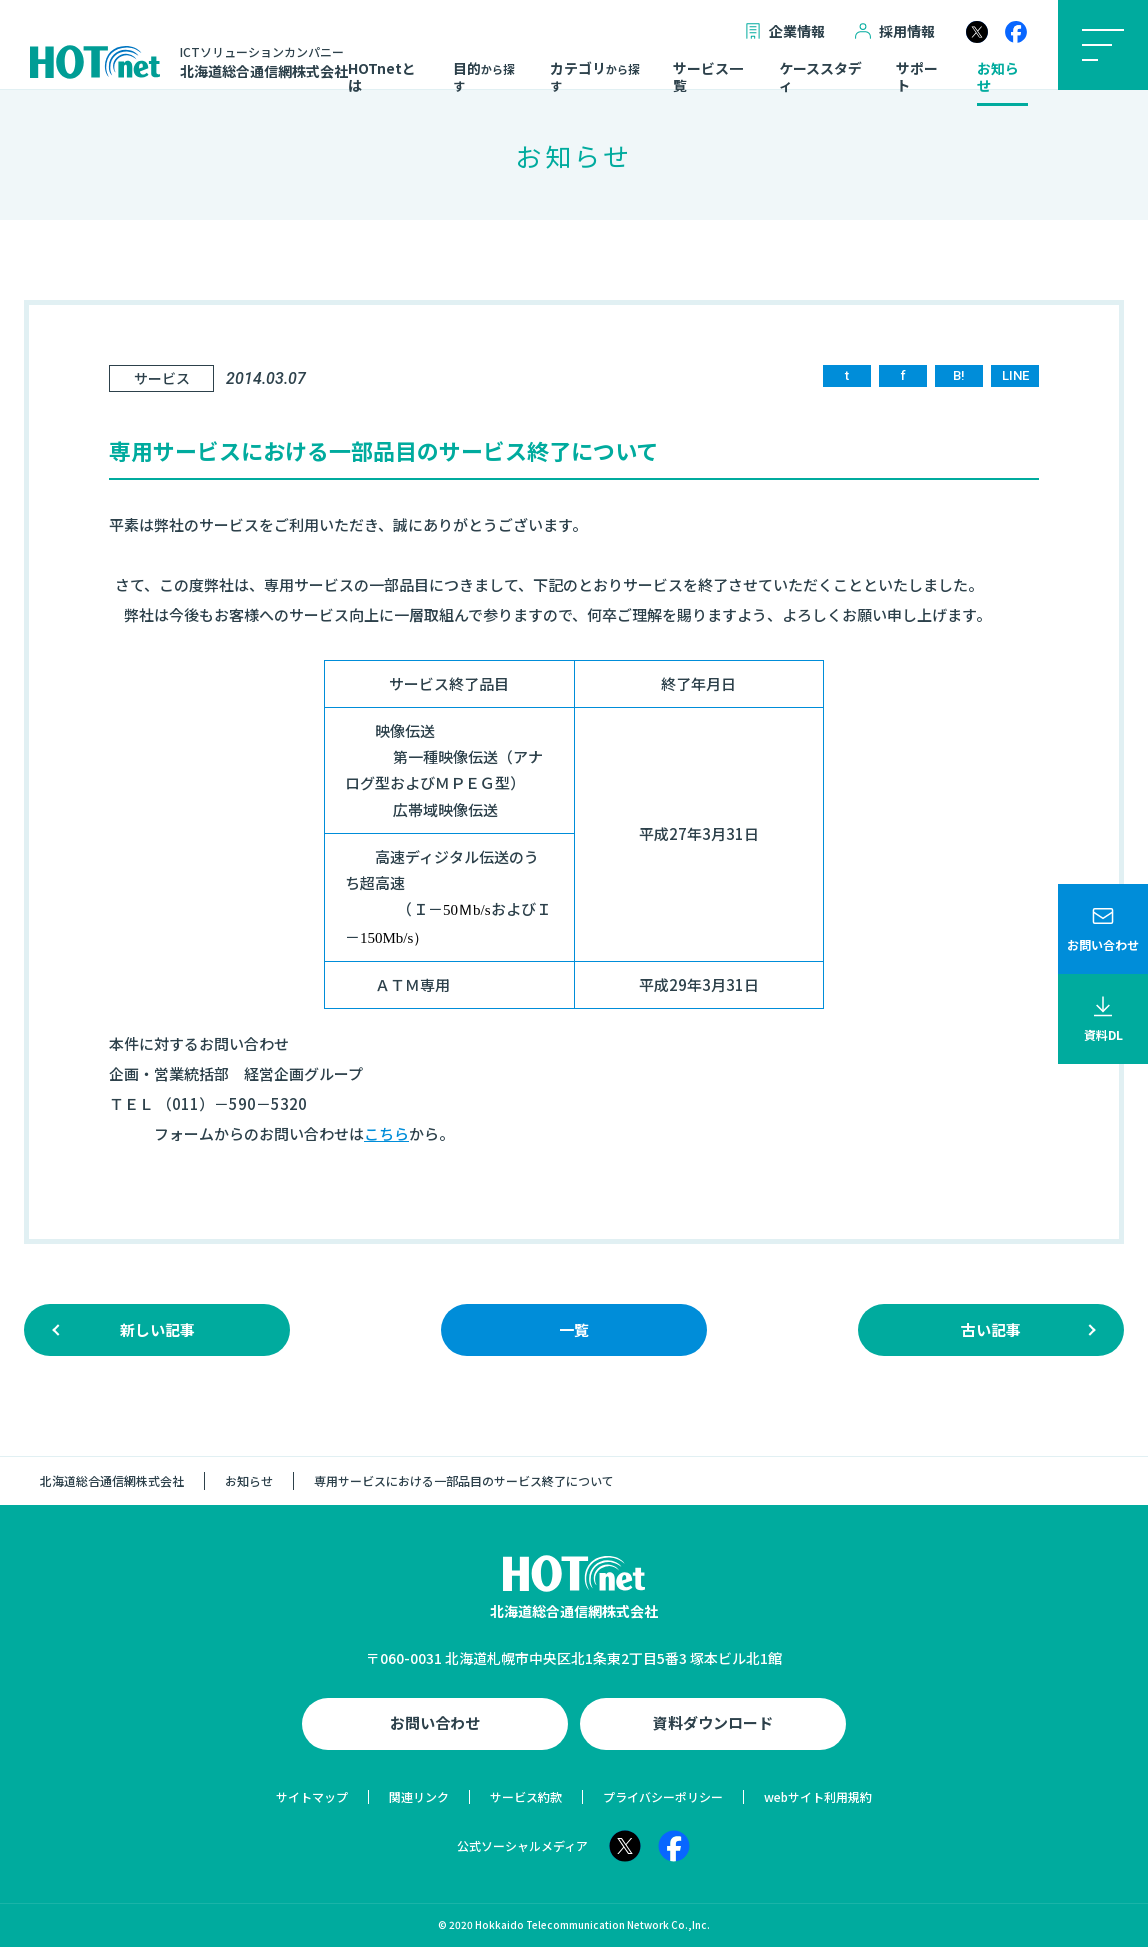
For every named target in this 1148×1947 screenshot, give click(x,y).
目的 (484, 77)
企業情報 (785, 31)
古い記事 (991, 1329)
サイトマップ (312, 1796)
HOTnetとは (382, 77)
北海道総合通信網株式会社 (112, 1480)
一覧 (574, 1329)
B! (959, 375)
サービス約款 (526, 1796)
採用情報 (895, 31)
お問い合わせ (435, 1722)
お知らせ (998, 77)
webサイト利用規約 (818, 1796)
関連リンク (419, 1796)
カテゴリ (595, 77)
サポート (917, 77)
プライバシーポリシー (663, 1796)
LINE (1015, 375)
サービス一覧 (708, 77)
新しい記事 (157, 1329)
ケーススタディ (820, 77)
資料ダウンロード (713, 1722)
